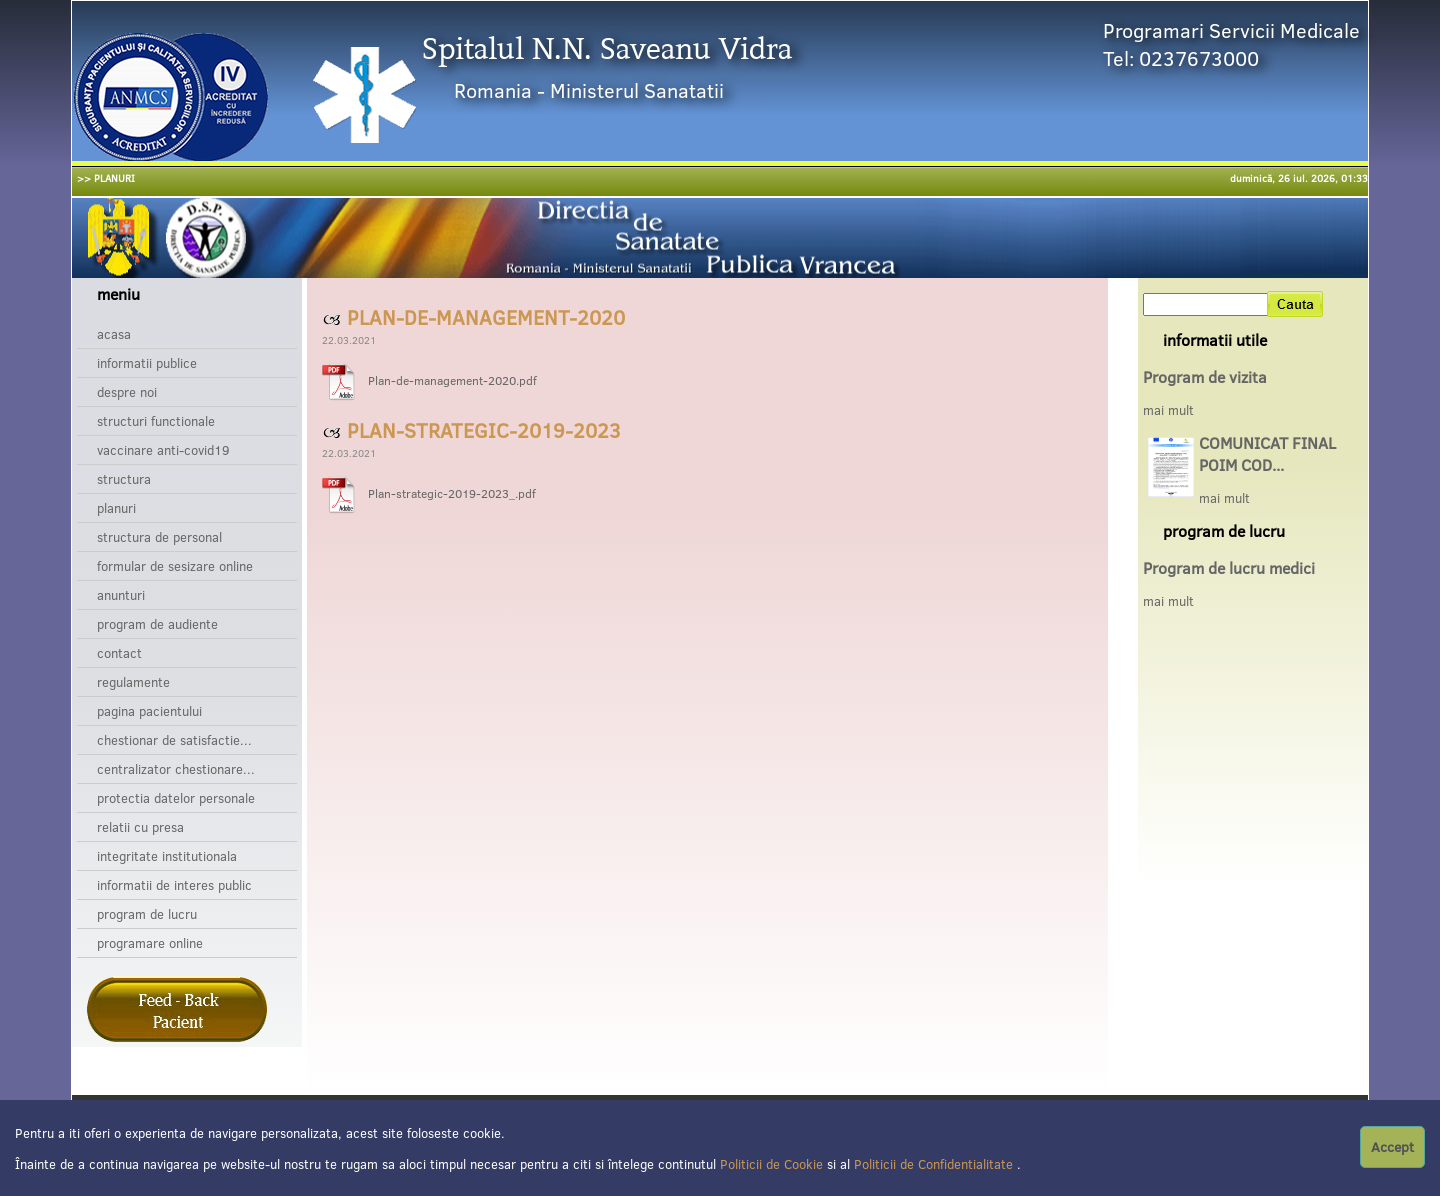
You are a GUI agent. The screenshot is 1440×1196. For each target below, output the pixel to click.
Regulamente (133, 682)
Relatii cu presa (140, 827)
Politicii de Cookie (773, 1164)
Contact (119, 653)
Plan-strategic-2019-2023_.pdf (452, 493)
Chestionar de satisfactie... (174, 740)
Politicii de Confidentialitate (935, 1164)
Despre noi (127, 392)
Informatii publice (147, 363)
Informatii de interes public (174, 885)
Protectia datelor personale (176, 798)
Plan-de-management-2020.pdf (452, 380)
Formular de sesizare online (175, 566)
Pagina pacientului (149, 711)
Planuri (116, 508)
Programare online (150, 943)
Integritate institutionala (167, 856)
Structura (124, 479)
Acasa (114, 334)
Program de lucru (147, 914)
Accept (1392, 1147)
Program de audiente (157, 624)
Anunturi (121, 595)
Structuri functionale (156, 421)
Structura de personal (159, 537)
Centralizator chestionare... (176, 769)
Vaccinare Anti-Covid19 (163, 450)
